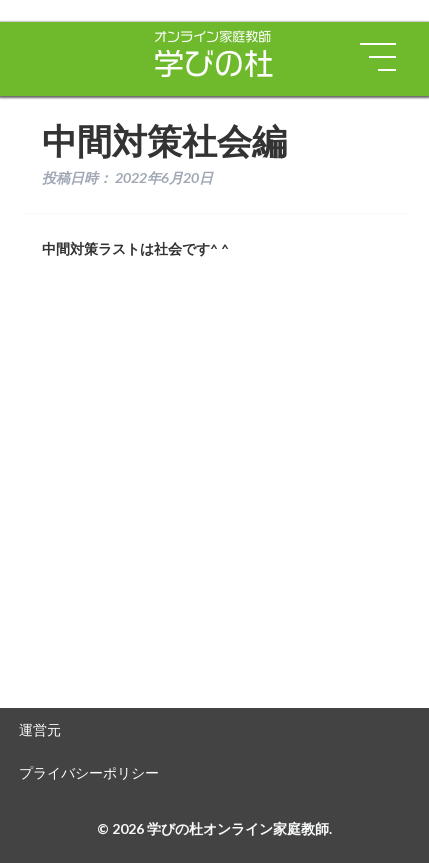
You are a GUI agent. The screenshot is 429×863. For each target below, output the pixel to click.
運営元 (40, 729)
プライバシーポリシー (89, 772)
